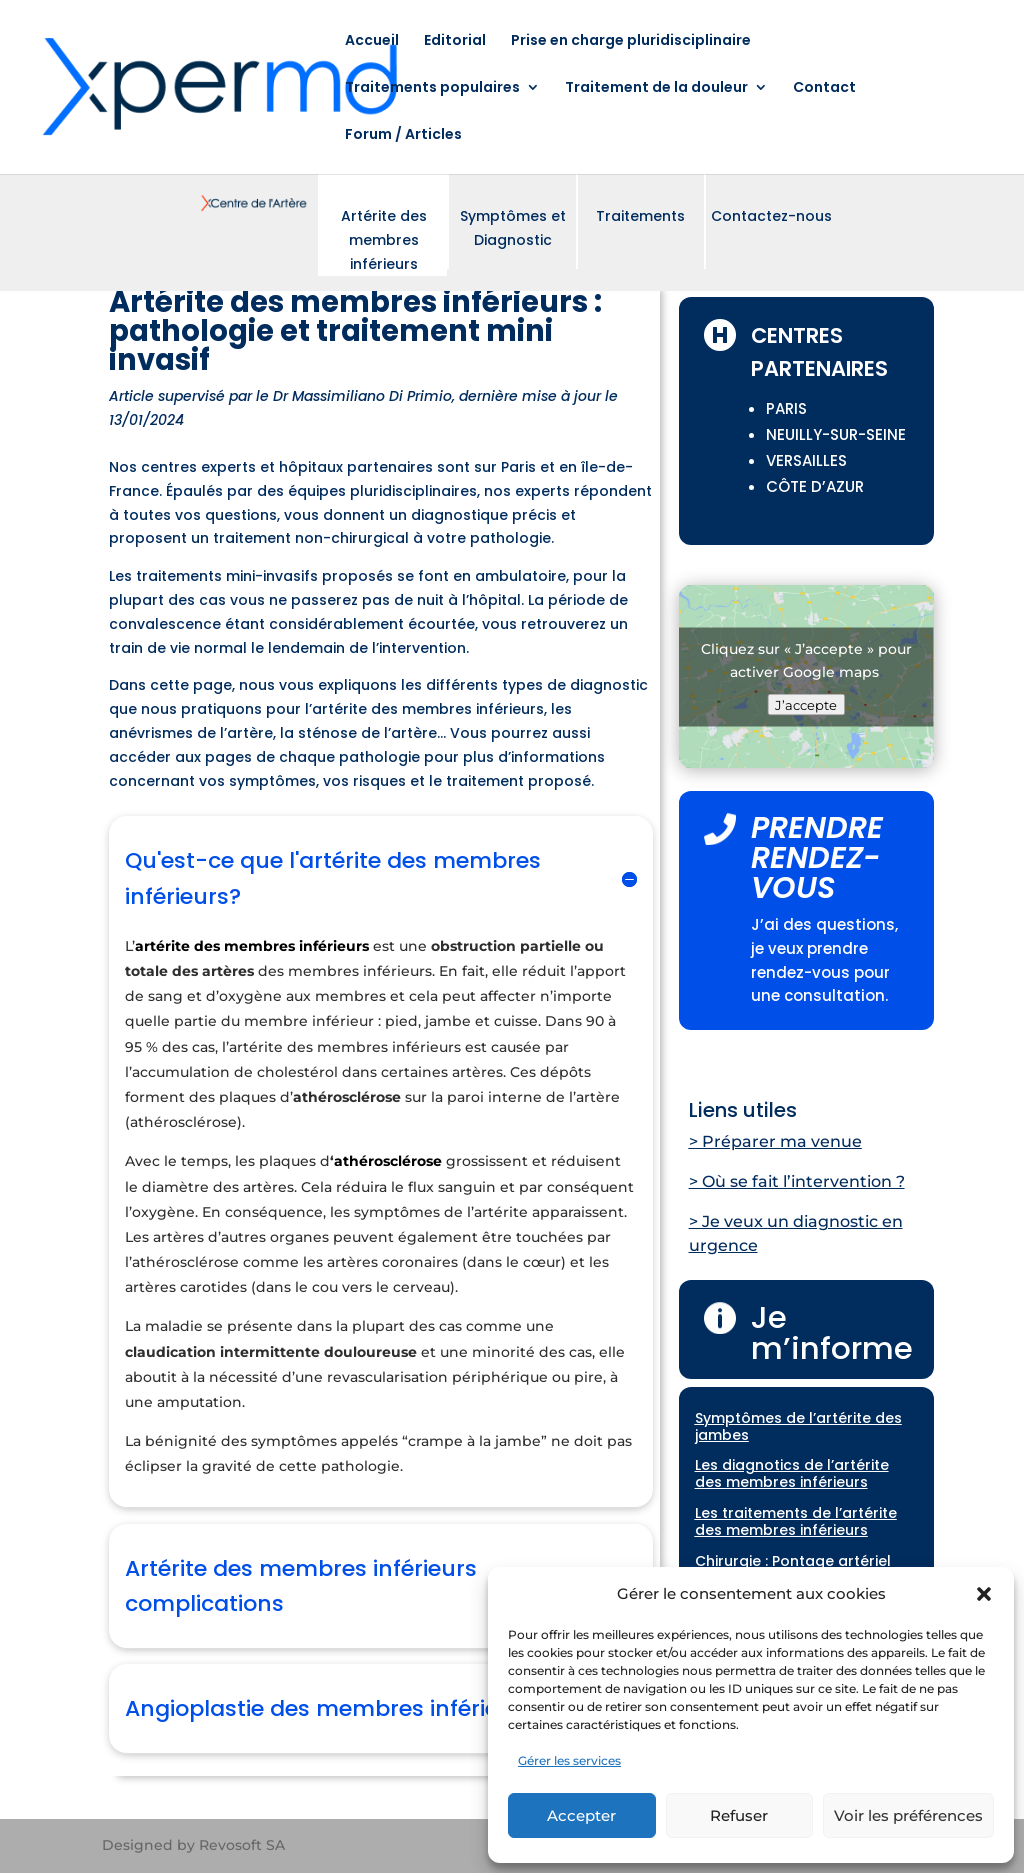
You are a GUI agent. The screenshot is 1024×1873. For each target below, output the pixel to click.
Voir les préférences (908, 1815)
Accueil (372, 41)
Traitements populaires (432, 88)
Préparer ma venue (782, 1141)
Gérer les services (569, 1760)
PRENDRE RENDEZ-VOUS (817, 858)
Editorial (455, 41)
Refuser (739, 1815)
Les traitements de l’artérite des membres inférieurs (796, 1521)
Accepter (581, 1815)
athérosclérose (388, 1161)
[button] (984, 1594)
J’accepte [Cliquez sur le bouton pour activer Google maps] (806, 704)
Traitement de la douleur (656, 88)
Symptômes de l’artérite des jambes (798, 1426)
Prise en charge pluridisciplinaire (631, 41)
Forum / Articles (403, 135)
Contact (824, 88)
